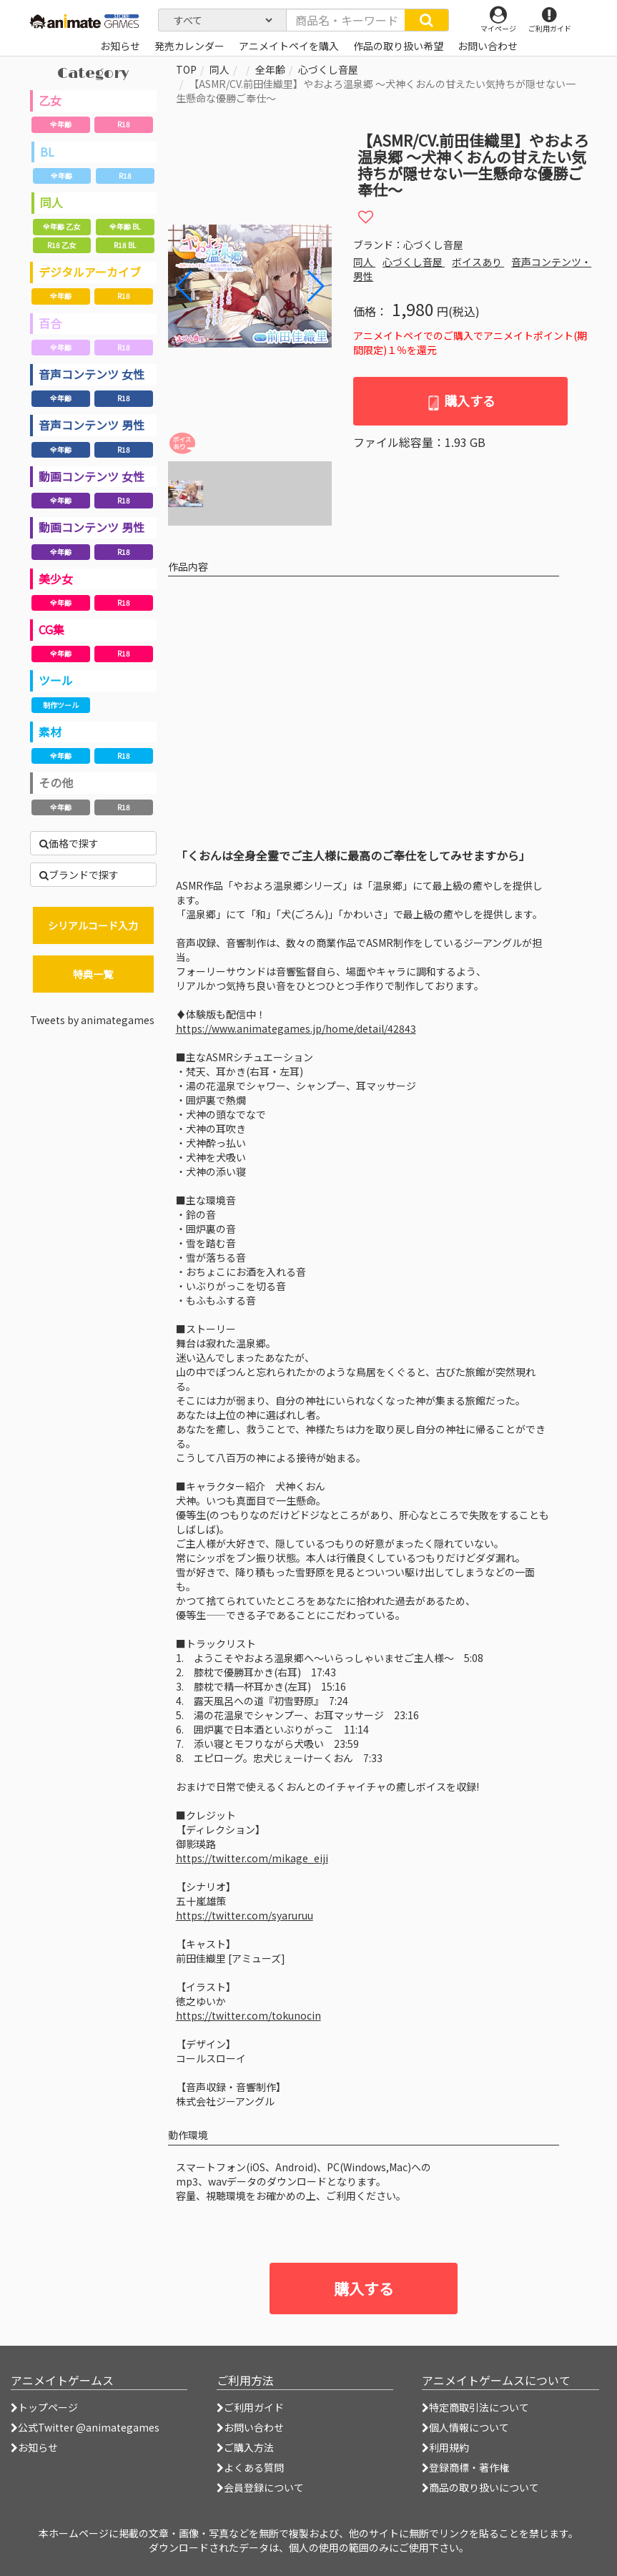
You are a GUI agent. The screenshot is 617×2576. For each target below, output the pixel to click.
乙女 (50, 100)
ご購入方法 (245, 2447)
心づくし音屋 (328, 69)
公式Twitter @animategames (88, 2427)
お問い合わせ (250, 2427)
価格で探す (69, 843)
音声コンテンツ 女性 (91, 374)
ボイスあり (478, 262)
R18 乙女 (61, 245)
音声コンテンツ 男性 (91, 424)
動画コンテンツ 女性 (91, 476)
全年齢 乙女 (61, 226)
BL (47, 151)
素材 (50, 731)
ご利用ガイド (250, 2407)
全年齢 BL (124, 226)
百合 (50, 323)
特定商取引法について (475, 2407)
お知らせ (34, 2447)
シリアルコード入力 (93, 925)
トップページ (44, 2407)
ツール (56, 680)
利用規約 (445, 2447)
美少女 (56, 578)
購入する (460, 401)
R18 (123, 124)
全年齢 (60, 124)
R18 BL (125, 245)
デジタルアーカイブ (90, 271)
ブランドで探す (79, 874)
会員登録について (260, 2487)
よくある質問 (250, 2467)
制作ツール (61, 704)
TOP (186, 69)
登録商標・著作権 (465, 2467)
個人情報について (465, 2427)
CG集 (51, 629)
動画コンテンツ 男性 (91, 527)
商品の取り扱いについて (480, 2487)
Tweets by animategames (92, 1020)
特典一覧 (93, 974)
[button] (315, 286)
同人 (51, 202)
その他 (56, 782)
